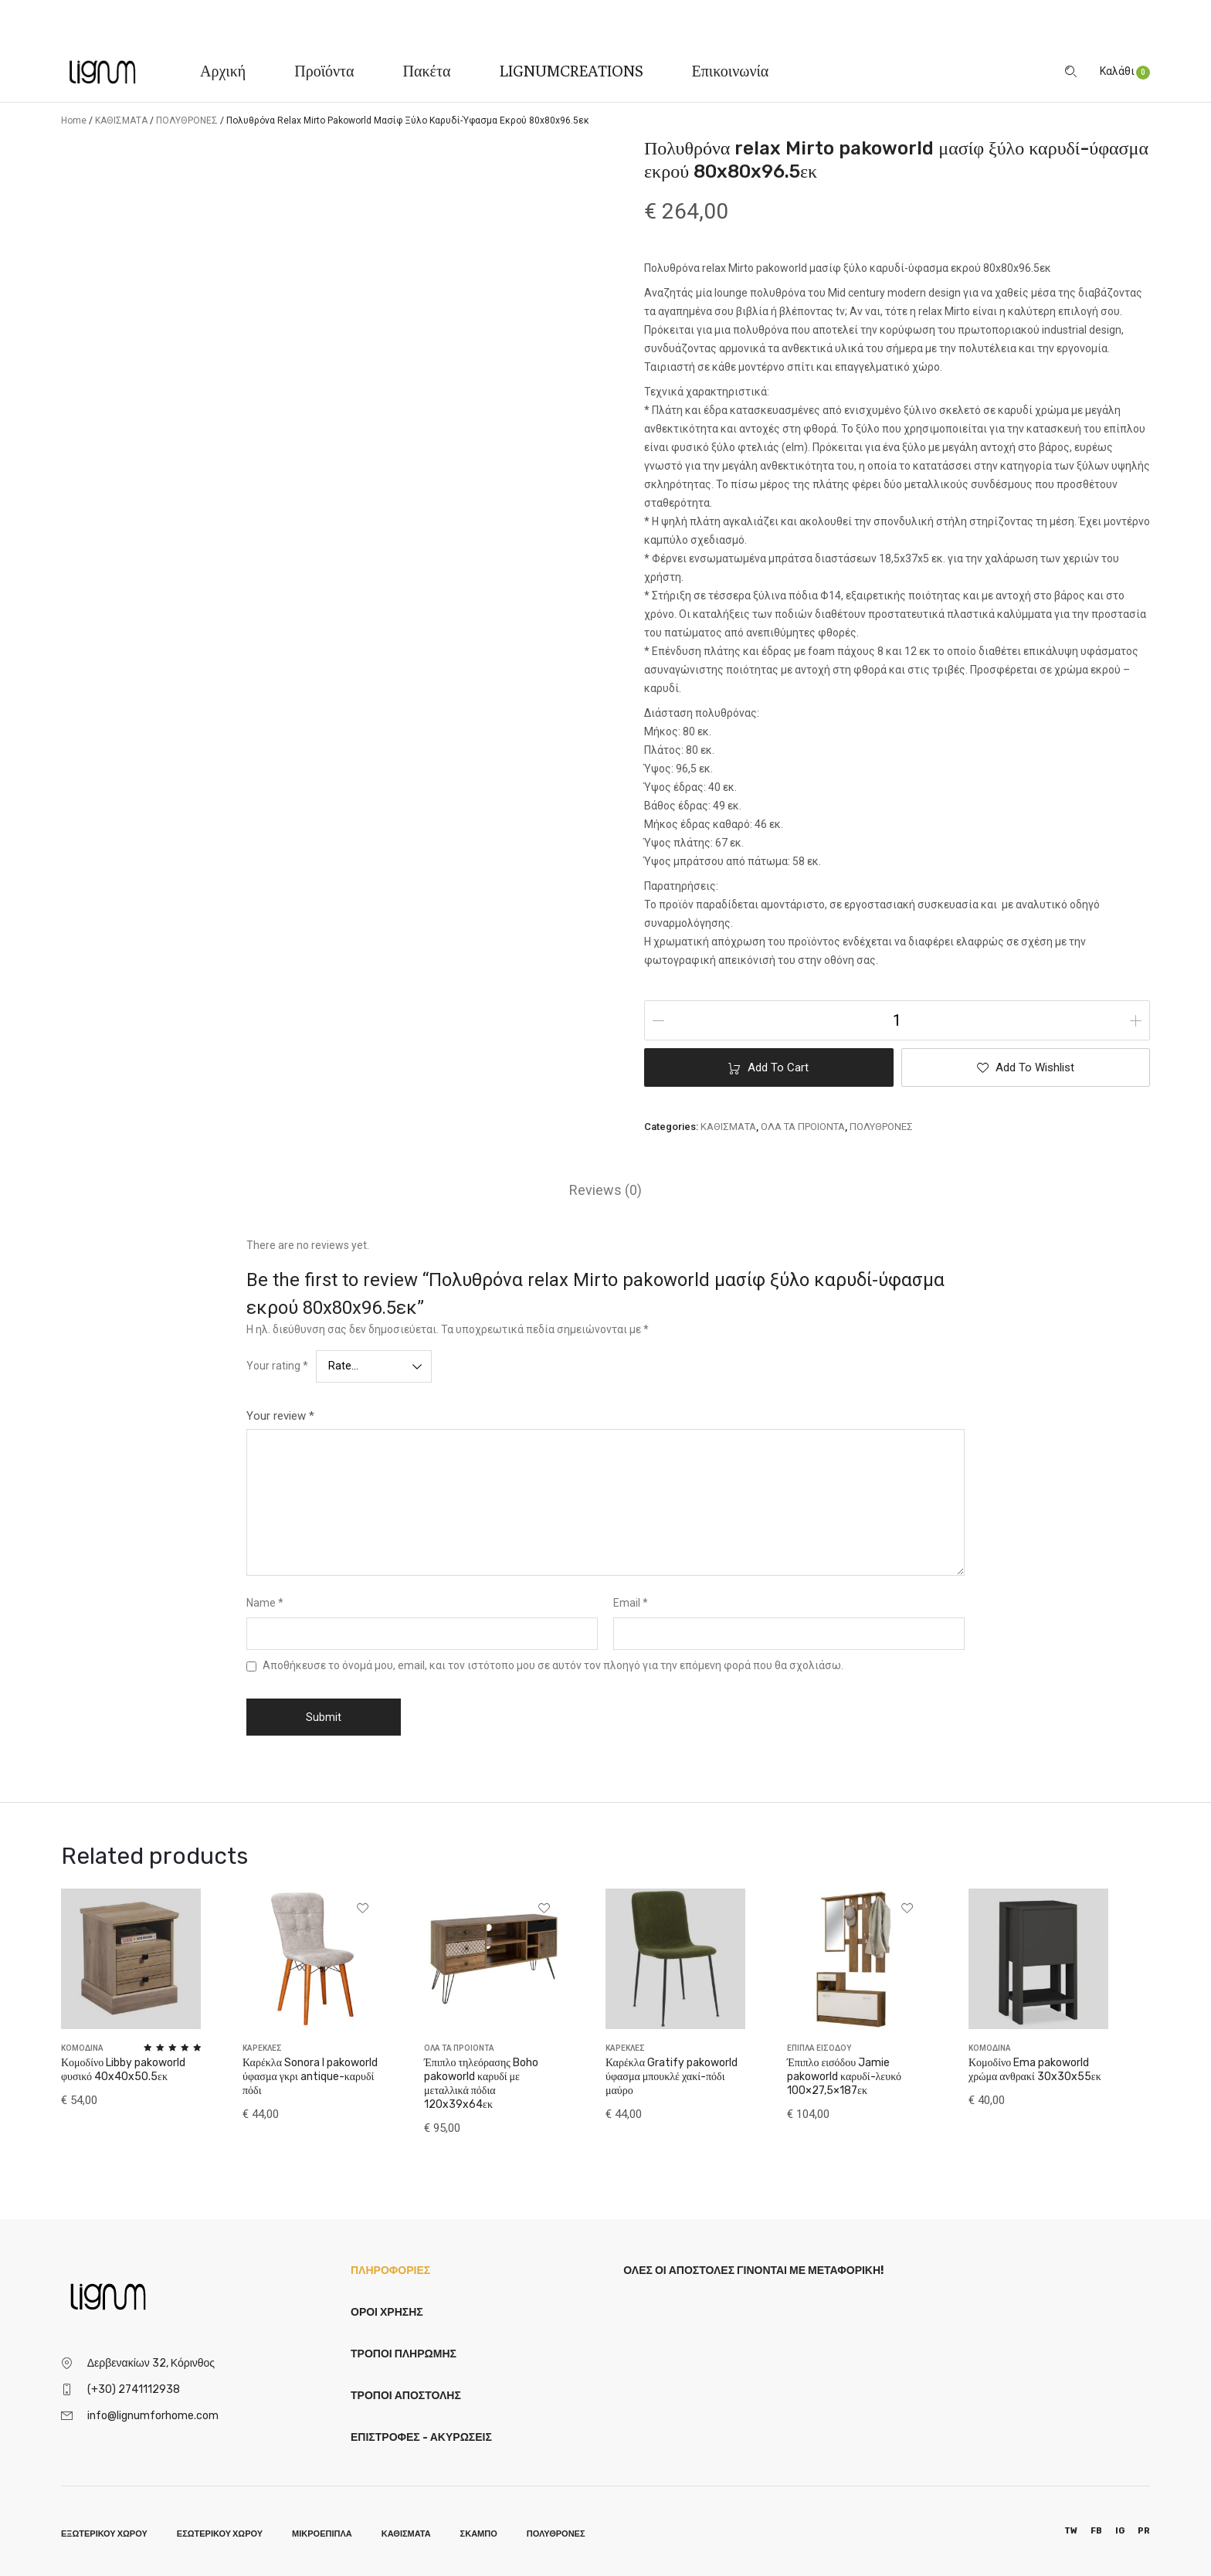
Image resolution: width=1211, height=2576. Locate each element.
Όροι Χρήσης (387, 2312)
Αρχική (223, 71)
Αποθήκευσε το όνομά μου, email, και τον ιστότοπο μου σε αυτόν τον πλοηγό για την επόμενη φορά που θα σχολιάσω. (553, 1665)
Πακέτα (427, 71)
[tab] (605, 1189)
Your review (280, 1416)
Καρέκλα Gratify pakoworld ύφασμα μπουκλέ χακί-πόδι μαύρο (672, 2076)
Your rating (277, 1365)
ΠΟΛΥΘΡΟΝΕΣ (187, 120)
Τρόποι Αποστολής (406, 2395)
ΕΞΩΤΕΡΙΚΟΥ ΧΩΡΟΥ (104, 2534)
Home (73, 120)
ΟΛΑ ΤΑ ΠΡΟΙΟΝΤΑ (803, 1126)
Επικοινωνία (730, 71)
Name (264, 1603)
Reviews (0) (605, 1190)
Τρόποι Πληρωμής (403, 2353)
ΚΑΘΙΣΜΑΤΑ (121, 120)
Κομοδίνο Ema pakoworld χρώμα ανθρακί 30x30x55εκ (1034, 2069)
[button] (1026, 1067)
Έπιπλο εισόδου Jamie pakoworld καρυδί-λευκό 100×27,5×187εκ (844, 2076)
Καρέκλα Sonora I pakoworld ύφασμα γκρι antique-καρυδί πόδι (310, 2076)
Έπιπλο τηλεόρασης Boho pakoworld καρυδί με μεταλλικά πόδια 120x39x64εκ (481, 2083)
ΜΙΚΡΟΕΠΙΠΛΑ (322, 2534)
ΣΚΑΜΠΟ (478, 2534)
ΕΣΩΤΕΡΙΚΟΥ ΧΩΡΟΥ (220, 2534)
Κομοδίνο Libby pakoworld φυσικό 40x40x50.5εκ (123, 2069)
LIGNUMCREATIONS (571, 71)
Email (630, 1603)
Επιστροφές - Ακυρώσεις (421, 2437)
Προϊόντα (324, 71)
